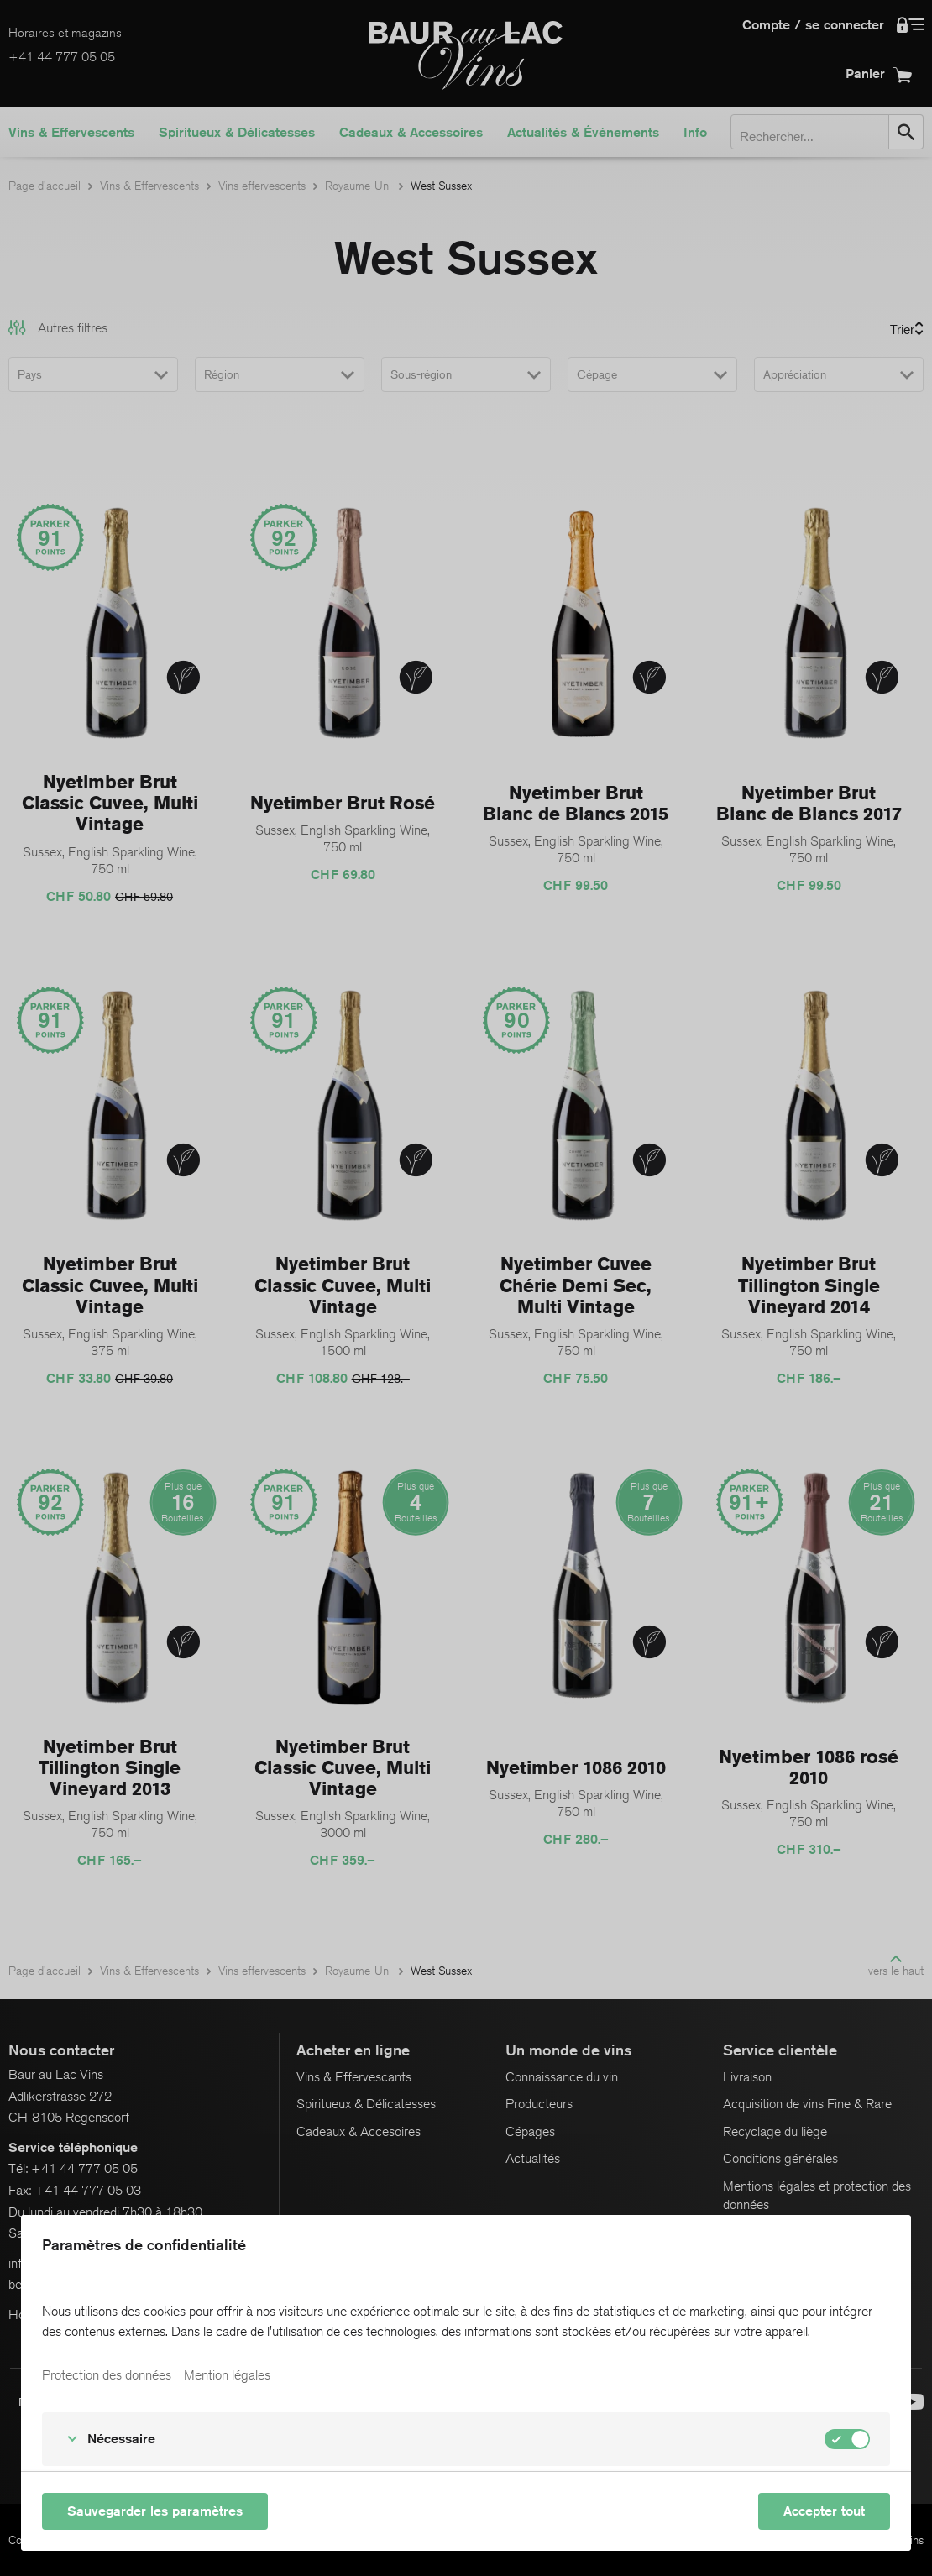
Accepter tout (824, 2511)
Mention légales (227, 2399)
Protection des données (106, 2399)
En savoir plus (80, 2358)
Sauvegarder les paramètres (155, 2511)
